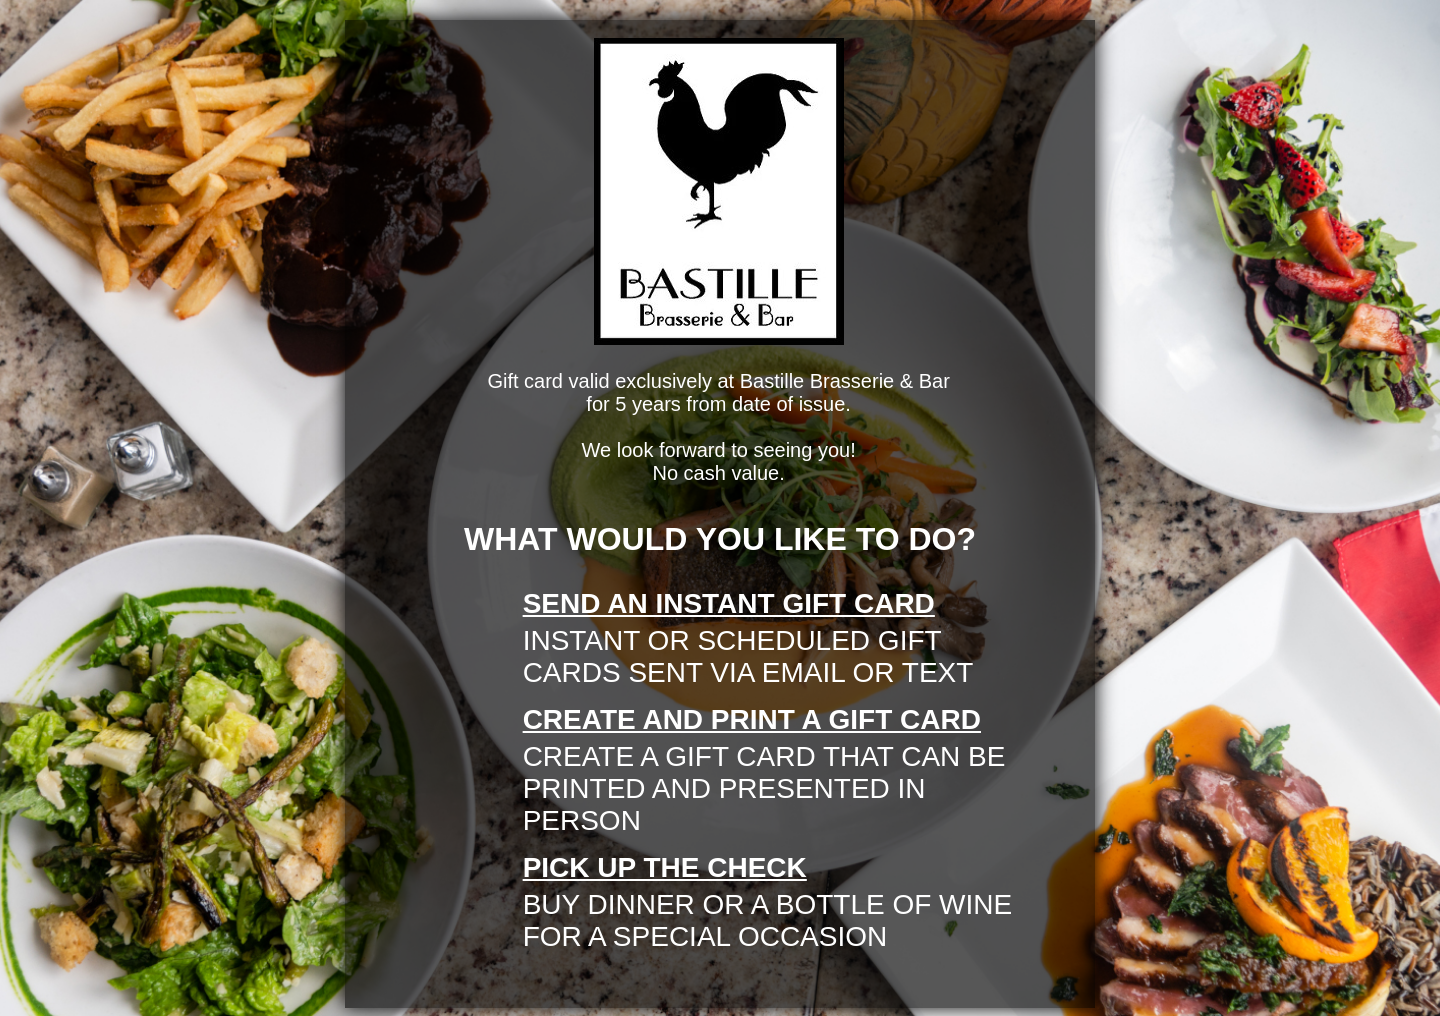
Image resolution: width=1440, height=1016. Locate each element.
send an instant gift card (729, 603)
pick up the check (665, 867)
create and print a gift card (752, 719)
